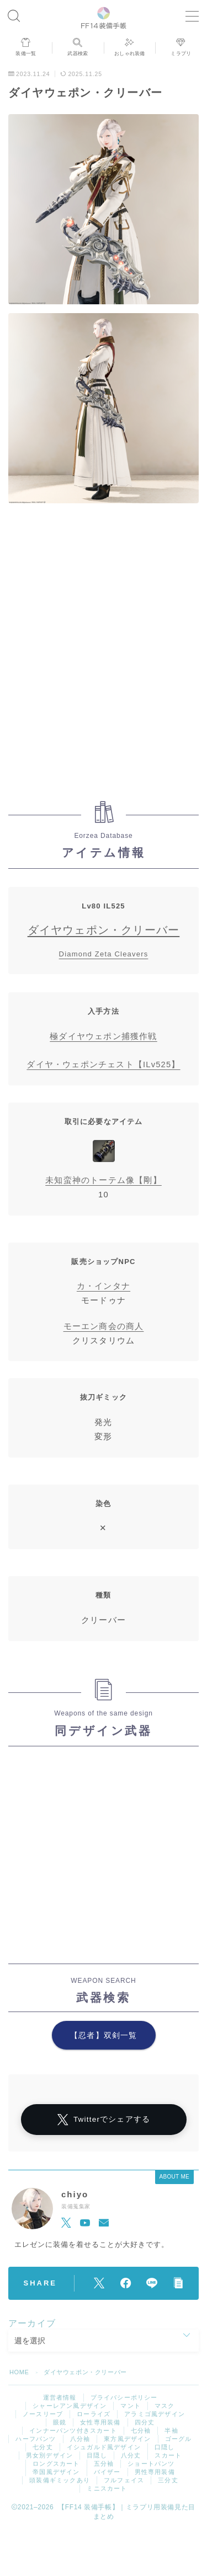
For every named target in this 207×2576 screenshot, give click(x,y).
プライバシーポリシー (124, 2397)
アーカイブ (32, 2323)
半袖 (171, 2430)
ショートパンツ (151, 2463)
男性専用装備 (155, 2472)
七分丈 (43, 2447)
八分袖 (80, 2438)
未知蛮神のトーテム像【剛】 (103, 1180)
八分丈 (131, 2455)
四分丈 (145, 2422)
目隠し (97, 2455)
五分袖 (104, 2463)
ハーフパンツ (35, 2438)
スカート (168, 2455)
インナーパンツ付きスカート (73, 2430)
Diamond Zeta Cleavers (103, 954)
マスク (165, 2405)
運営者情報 (60, 2397)
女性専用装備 (100, 2422)
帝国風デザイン (56, 2472)
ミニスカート (107, 2488)
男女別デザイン (49, 2455)
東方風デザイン (127, 2438)
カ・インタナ (103, 1286)
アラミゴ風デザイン (154, 2414)
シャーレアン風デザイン (70, 2405)
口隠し (165, 2447)
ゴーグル (178, 2438)
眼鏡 (59, 2422)
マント (130, 2405)
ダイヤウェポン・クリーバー (104, 930)
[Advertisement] (103, 654)
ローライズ (93, 2414)
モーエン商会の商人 (103, 1326)
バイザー (107, 2472)
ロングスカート (56, 2463)
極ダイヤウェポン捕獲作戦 (103, 1036)
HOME (19, 2372)
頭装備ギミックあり (59, 2480)
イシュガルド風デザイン (104, 2447)
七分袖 (141, 2430)
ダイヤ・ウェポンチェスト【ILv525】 (103, 1064)
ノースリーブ (43, 2414)
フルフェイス (124, 2480)
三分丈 (168, 2480)
